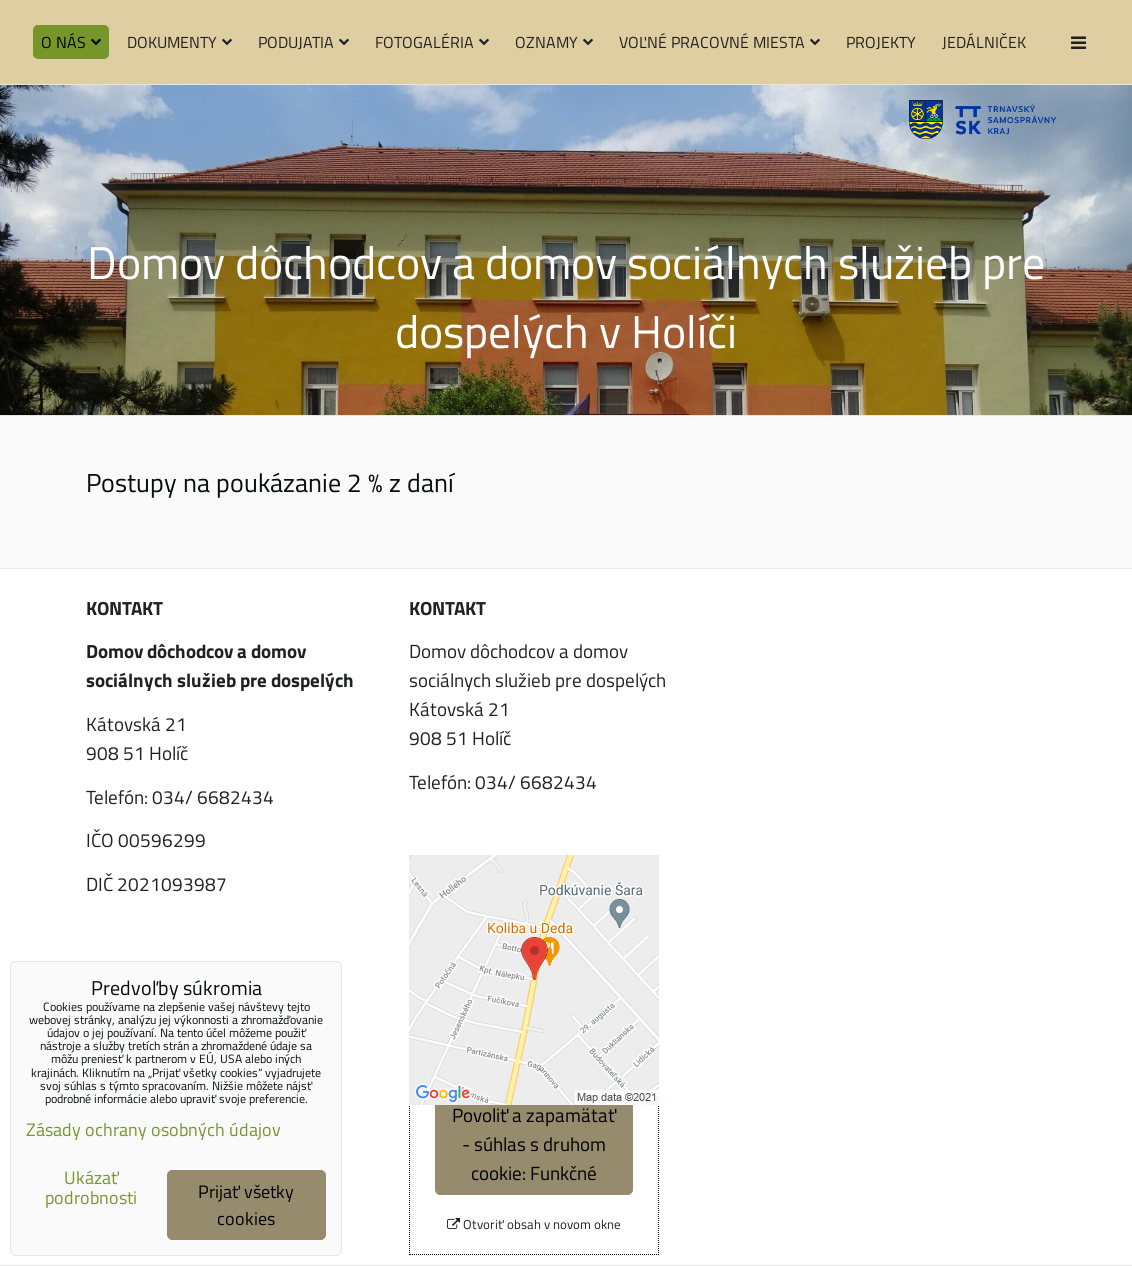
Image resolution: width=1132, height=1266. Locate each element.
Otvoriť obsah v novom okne (534, 1224)
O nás (71, 42)
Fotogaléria (432, 42)
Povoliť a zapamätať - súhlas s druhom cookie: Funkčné (534, 1143)
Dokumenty (179, 42)
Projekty (881, 42)
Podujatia (303, 42)
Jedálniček (984, 42)
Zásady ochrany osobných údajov (153, 1129)
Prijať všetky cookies (246, 1205)
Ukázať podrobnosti (91, 1188)
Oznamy (554, 42)
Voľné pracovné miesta (719, 42)
